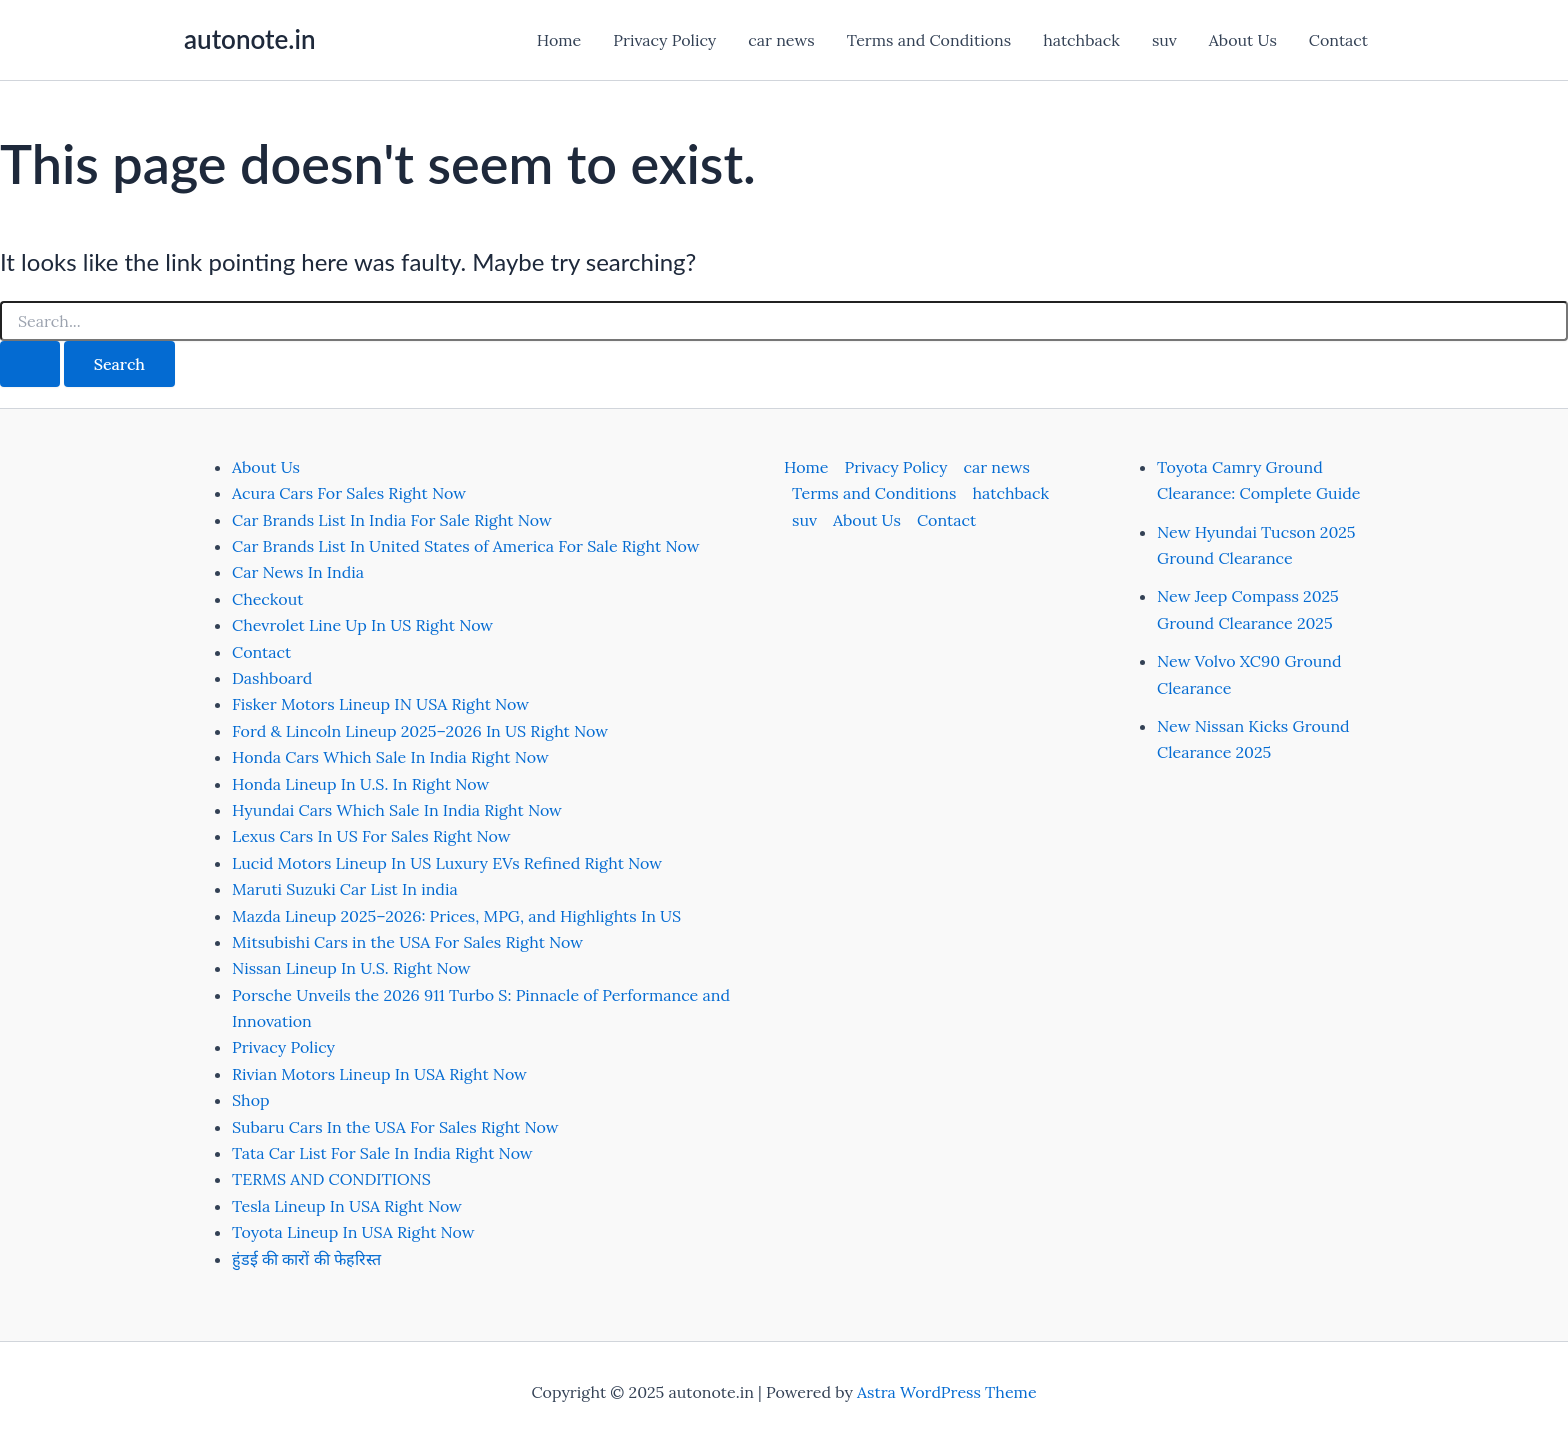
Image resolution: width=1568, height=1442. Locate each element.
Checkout (267, 599)
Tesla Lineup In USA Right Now (347, 1206)
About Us (1243, 40)
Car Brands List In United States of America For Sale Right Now (465, 546)
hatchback (1081, 40)
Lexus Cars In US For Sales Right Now (371, 836)
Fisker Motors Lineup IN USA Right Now (380, 704)
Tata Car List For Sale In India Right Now (382, 1153)
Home (559, 40)
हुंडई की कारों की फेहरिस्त (306, 1259)
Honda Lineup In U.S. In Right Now (360, 784)
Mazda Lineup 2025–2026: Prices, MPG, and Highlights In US (456, 916)
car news (781, 40)
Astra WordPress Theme (947, 1392)
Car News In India (298, 572)
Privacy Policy (664, 40)
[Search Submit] (30, 364)
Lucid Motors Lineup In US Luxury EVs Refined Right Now (447, 863)
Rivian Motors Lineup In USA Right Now (379, 1074)
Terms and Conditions (929, 40)
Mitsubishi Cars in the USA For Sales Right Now (407, 942)
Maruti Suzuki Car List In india (345, 889)
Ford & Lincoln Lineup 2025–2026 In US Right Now (420, 731)
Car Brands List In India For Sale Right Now (392, 520)
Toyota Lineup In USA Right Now (353, 1232)
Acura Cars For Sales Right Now (349, 493)
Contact (1338, 40)
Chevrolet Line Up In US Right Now (362, 625)
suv (1164, 40)
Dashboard (272, 678)
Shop (251, 1100)
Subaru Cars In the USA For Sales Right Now (395, 1127)
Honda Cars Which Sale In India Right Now (390, 757)
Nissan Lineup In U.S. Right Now (351, 968)
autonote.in (249, 39)
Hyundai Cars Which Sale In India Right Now (397, 810)
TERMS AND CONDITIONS (331, 1179)
